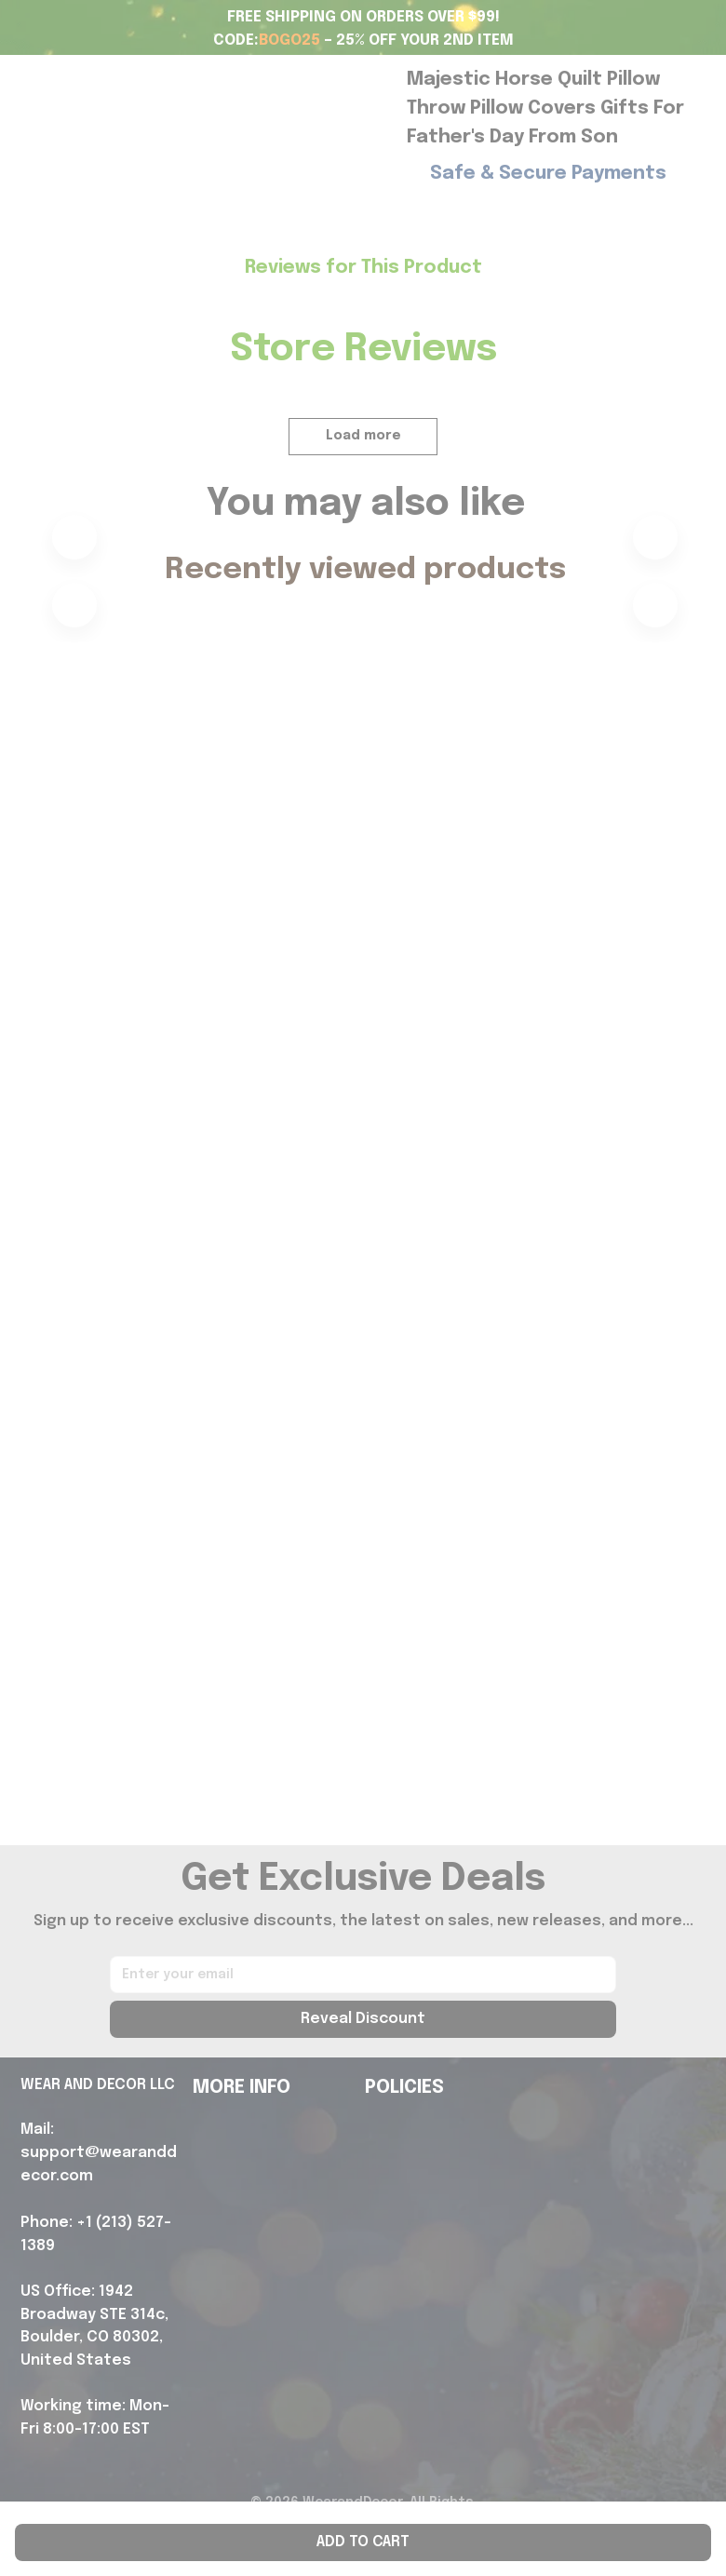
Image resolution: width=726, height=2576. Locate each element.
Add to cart (363, 2542)
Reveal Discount (363, 2019)
